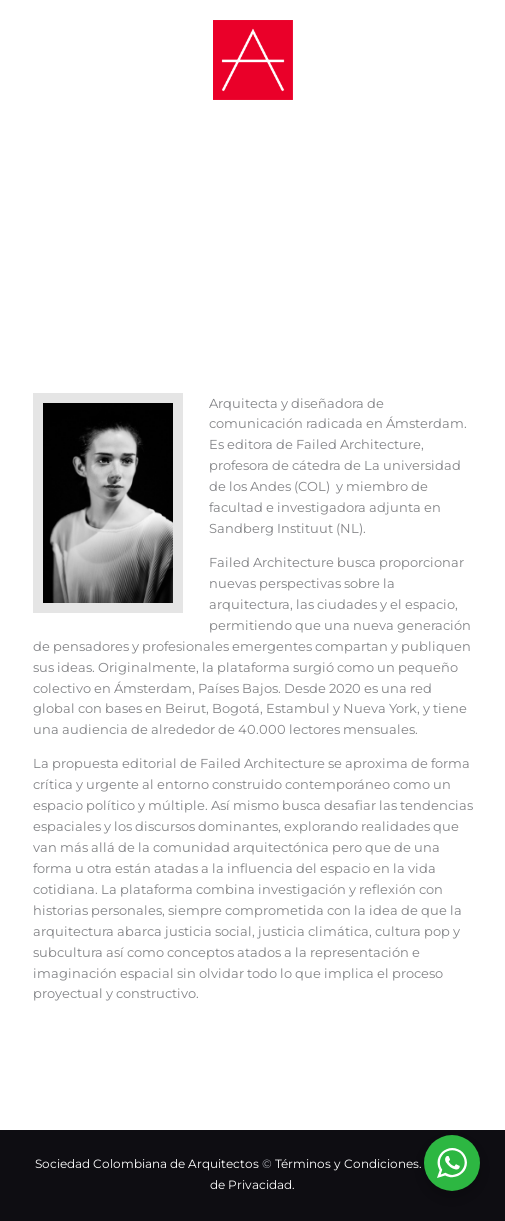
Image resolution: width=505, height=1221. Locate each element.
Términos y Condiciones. (350, 1163)
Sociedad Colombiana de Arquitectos (147, 1163)
